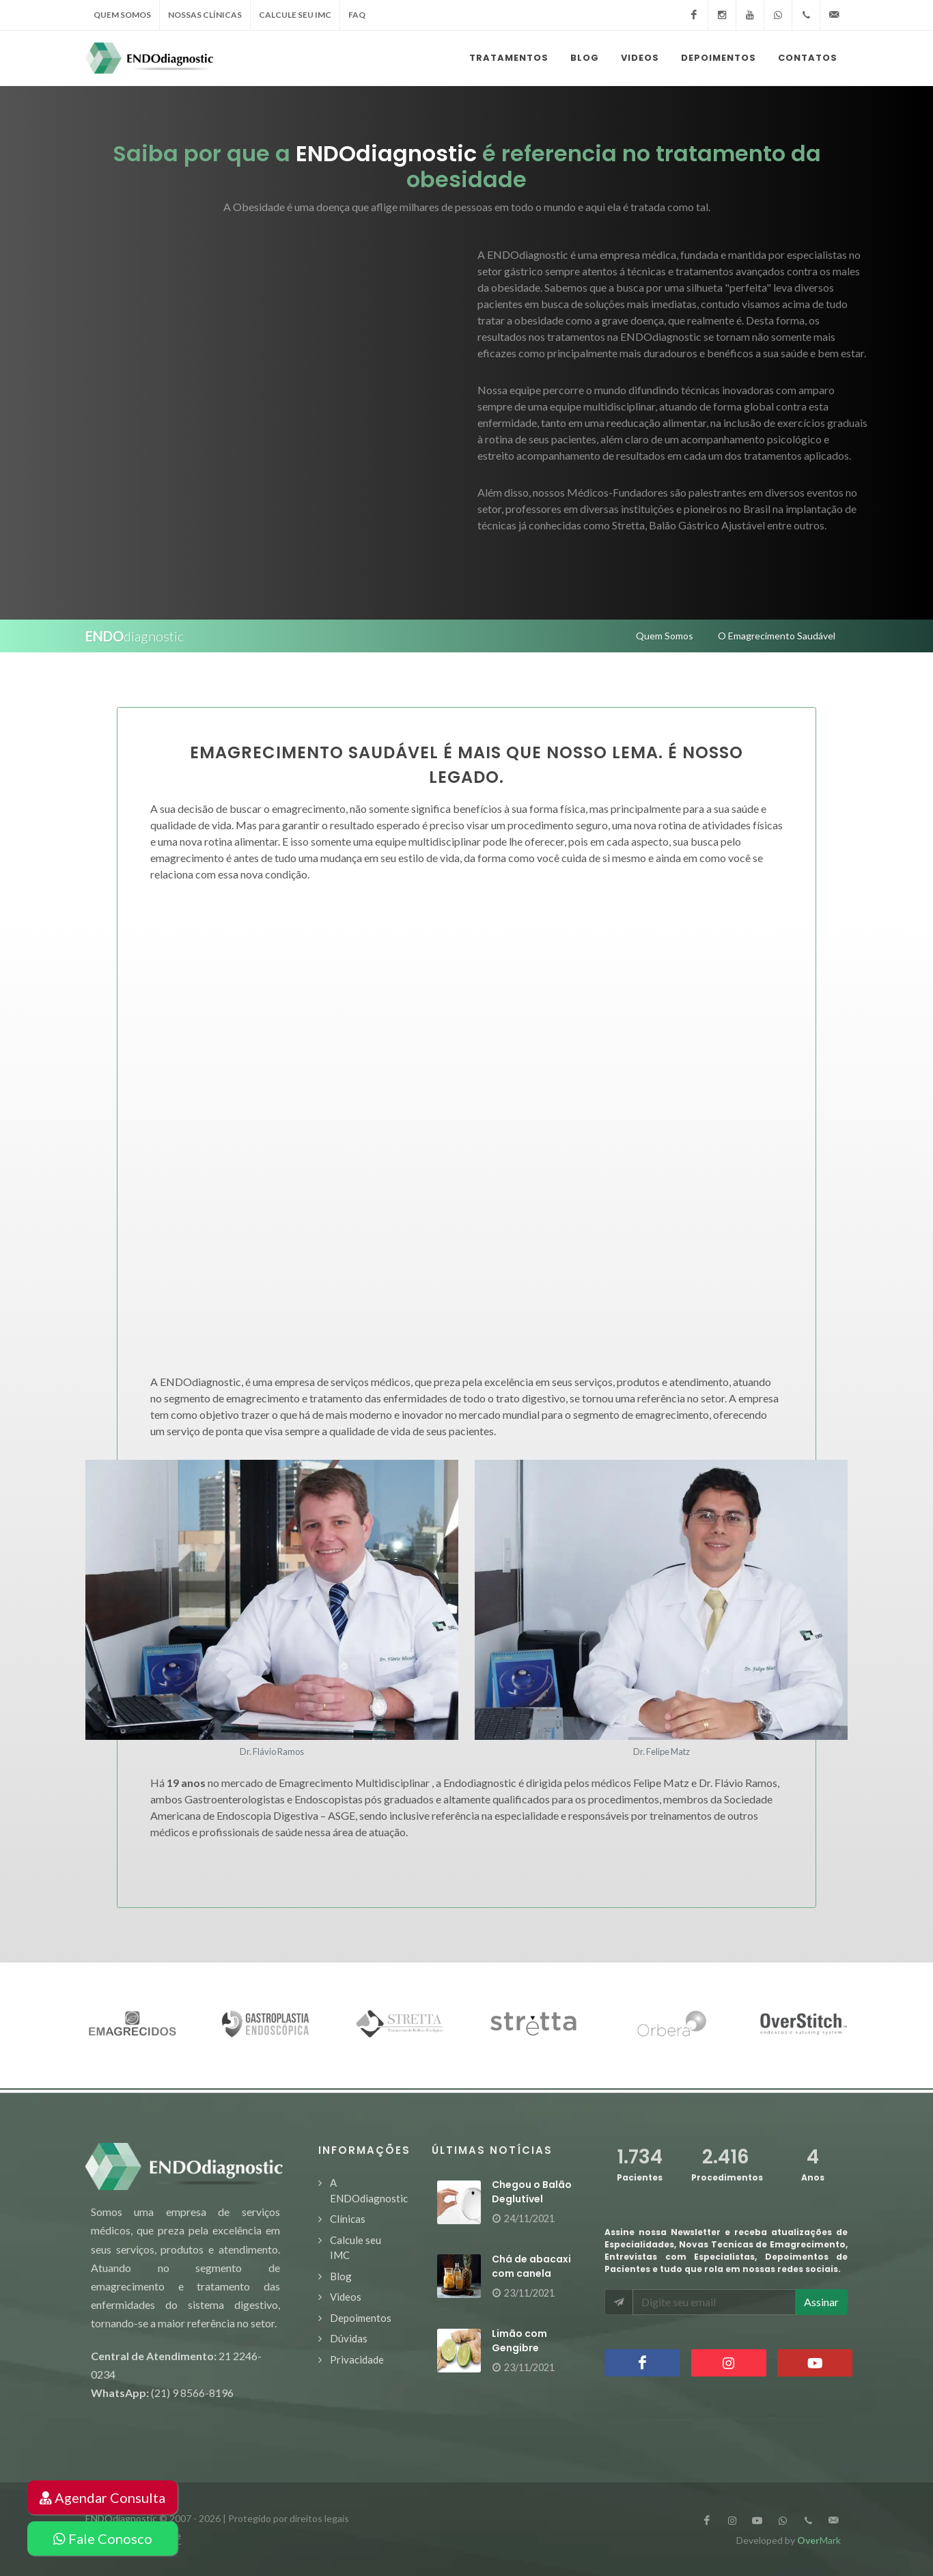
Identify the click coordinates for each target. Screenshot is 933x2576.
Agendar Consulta (102, 2497)
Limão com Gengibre (519, 2341)
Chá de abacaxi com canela (531, 2266)
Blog (341, 2276)
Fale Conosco (102, 2538)
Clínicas (347, 2219)
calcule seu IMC (295, 15)
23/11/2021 (529, 2293)
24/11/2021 (529, 2218)
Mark (819, 2540)
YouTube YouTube (815, 2363)
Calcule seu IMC (355, 2248)
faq (356, 15)
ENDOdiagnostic (121, 2518)
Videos (345, 2296)
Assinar (821, 2301)
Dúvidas (348, 2338)
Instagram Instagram (729, 2363)
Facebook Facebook (642, 2363)
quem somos (122, 15)
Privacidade (357, 2359)
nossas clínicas (205, 15)
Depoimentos (360, 2318)
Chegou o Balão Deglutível (532, 2192)
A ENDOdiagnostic (369, 2190)
